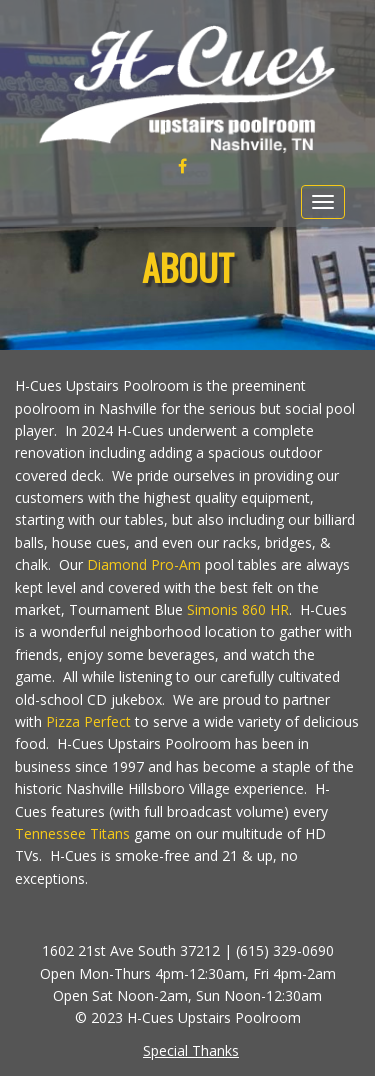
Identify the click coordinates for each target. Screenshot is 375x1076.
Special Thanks (191, 1050)
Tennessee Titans (72, 833)
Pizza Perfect (88, 721)
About (188, 266)
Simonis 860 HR (238, 609)
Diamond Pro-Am (144, 564)
